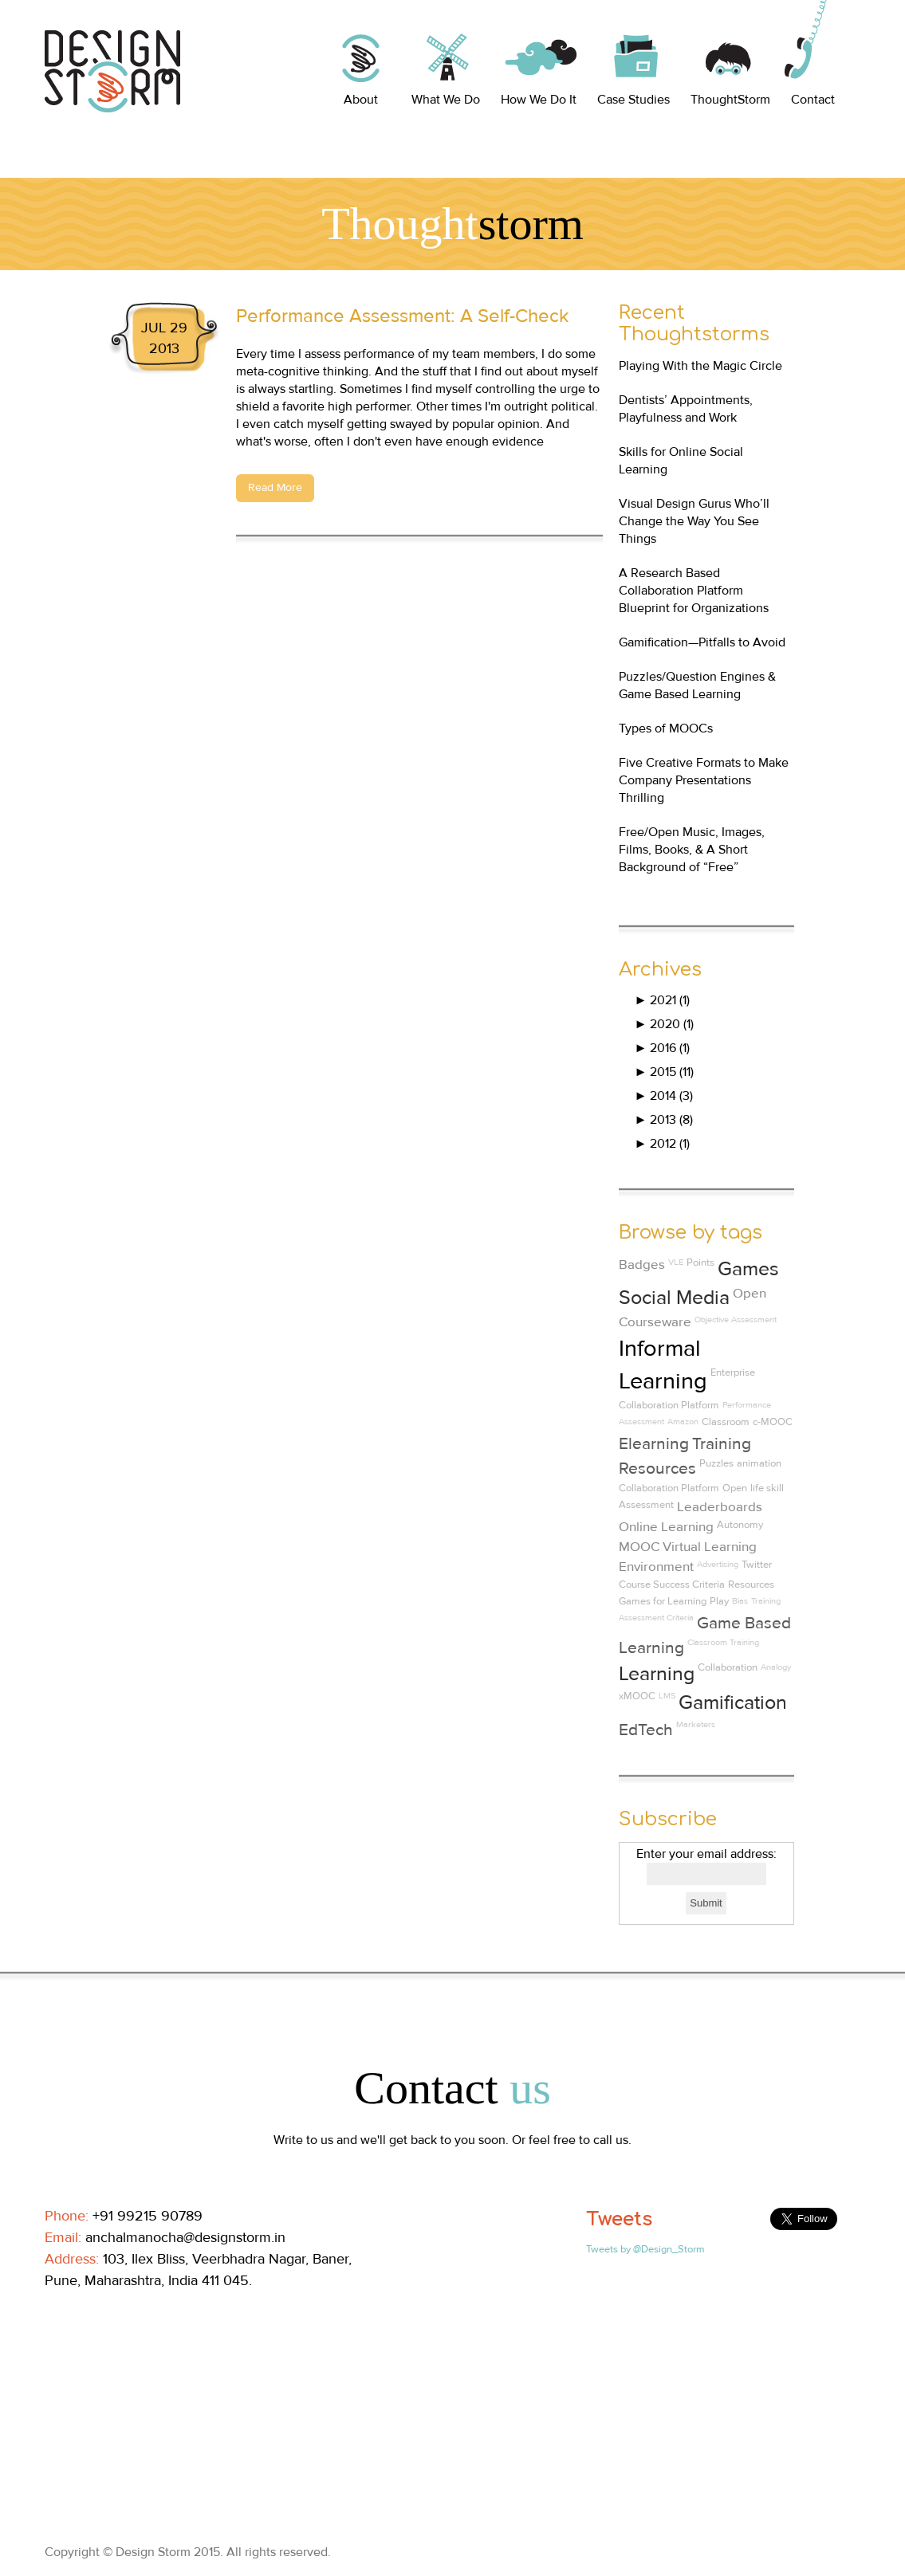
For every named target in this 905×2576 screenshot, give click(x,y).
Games (748, 1269)
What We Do (445, 100)
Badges (642, 1265)
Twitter (757, 1564)
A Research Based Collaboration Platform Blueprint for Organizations (694, 590)
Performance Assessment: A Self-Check (402, 316)
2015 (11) (664, 1072)
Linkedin (94, 2311)
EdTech (646, 1730)
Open (734, 1488)
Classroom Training (723, 1642)
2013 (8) (664, 1120)
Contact (813, 100)
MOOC (639, 1547)
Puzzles (716, 1463)
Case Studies (633, 100)
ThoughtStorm (730, 100)
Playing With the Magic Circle (700, 366)
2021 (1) (663, 1000)
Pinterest (167, 2311)
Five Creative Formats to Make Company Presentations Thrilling (704, 780)
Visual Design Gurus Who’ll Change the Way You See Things (694, 521)
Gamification (733, 1702)
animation (759, 1463)
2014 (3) (664, 1096)
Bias (740, 1601)
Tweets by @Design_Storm (645, 2249)
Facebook (57, 2311)
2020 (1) (664, 1024)
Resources (751, 1584)
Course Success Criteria (672, 1584)
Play (719, 1601)
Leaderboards (719, 1507)
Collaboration (727, 1667)
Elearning (654, 1444)
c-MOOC (773, 1422)
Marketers (695, 1724)
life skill (767, 1488)
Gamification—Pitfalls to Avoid (702, 642)
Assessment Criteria (656, 1618)
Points (700, 1262)
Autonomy (740, 1524)
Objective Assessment (735, 1319)
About (361, 100)
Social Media (674, 1298)
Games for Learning (662, 1601)
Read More (275, 488)
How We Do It (538, 100)
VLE (675, 1262)
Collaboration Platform (669, 1488)
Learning (656, 1674)
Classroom (726, 1422)
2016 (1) (663, 1048)
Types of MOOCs (666, 728)
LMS (667, 1696)
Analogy (776, 1667)
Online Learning (666, 1527)
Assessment (646, 1504)
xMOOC (637, 1696)
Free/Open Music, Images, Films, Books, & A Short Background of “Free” (692, 849)
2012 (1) (663, 1144)
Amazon (682, 1421)
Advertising (717, 1564)
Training (766, 1601)
